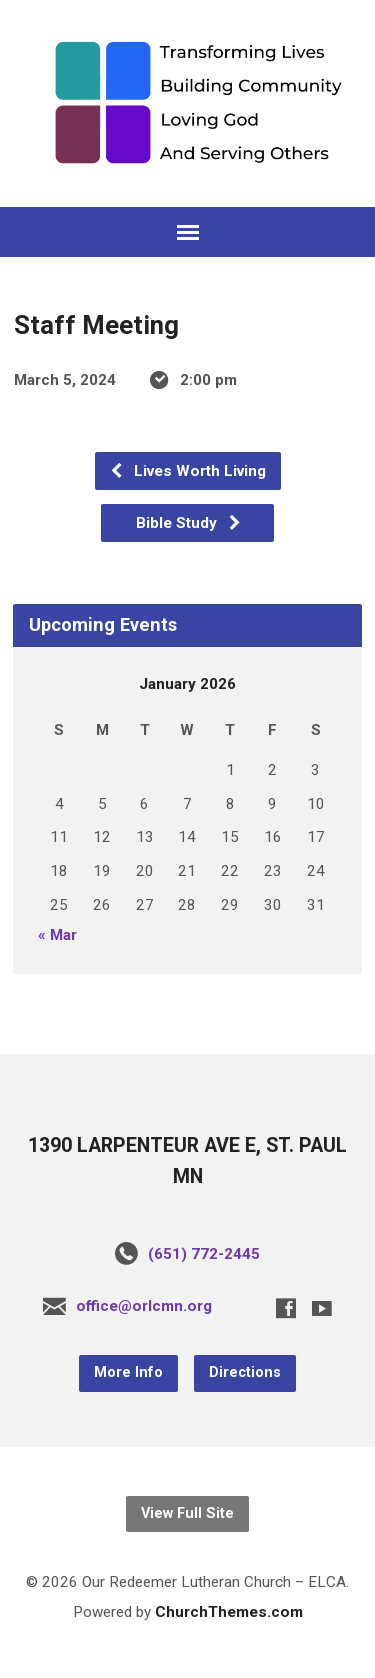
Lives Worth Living (187, 471)
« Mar (57, 935)
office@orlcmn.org (144, 1306)
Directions (245, 1372)
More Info (128, 1372)
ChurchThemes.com (229, 1612)
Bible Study (189, 523)
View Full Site (187, 1513)
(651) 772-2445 (204, 1254)
